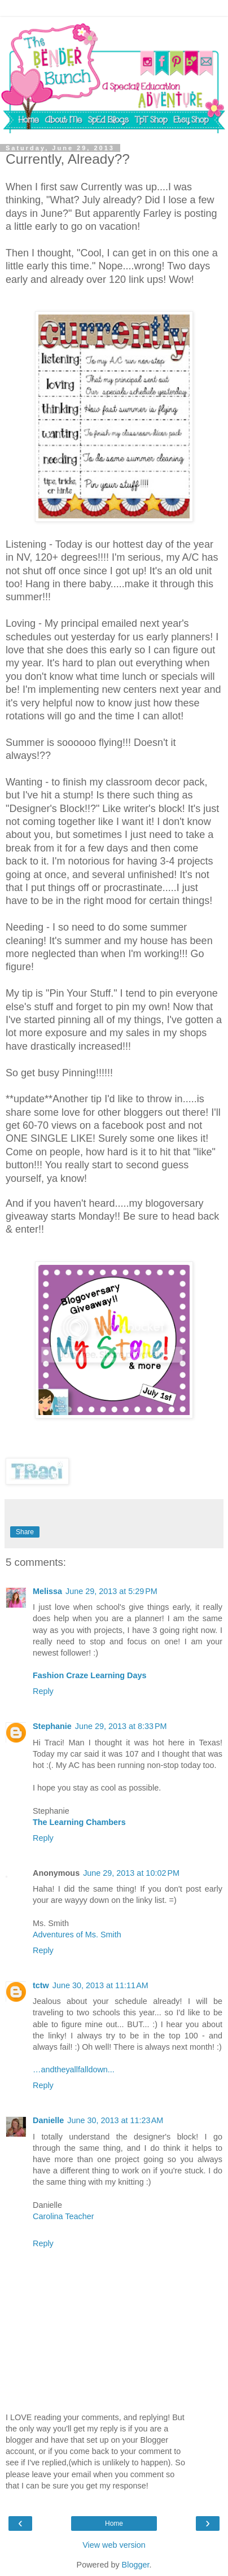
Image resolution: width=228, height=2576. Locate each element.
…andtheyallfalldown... (74, 2069)
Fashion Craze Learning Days (90, 1675)
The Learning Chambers (79, 1822)
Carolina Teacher (63, 2216)
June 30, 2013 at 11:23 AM (115, 2120)
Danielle (48, 2120)
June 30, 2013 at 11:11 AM (100, 1985)
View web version (114, 2544)
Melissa (47, 1591)
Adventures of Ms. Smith (77, 1934)
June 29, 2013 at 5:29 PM (111, 1591)
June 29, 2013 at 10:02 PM (131, 1873)
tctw (41, 1985)
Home (114, 2523)
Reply (43, 1691)
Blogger (136, 2564)
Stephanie (52, 1726)
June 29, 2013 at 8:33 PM (121, 1726)
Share (25, 1532)
